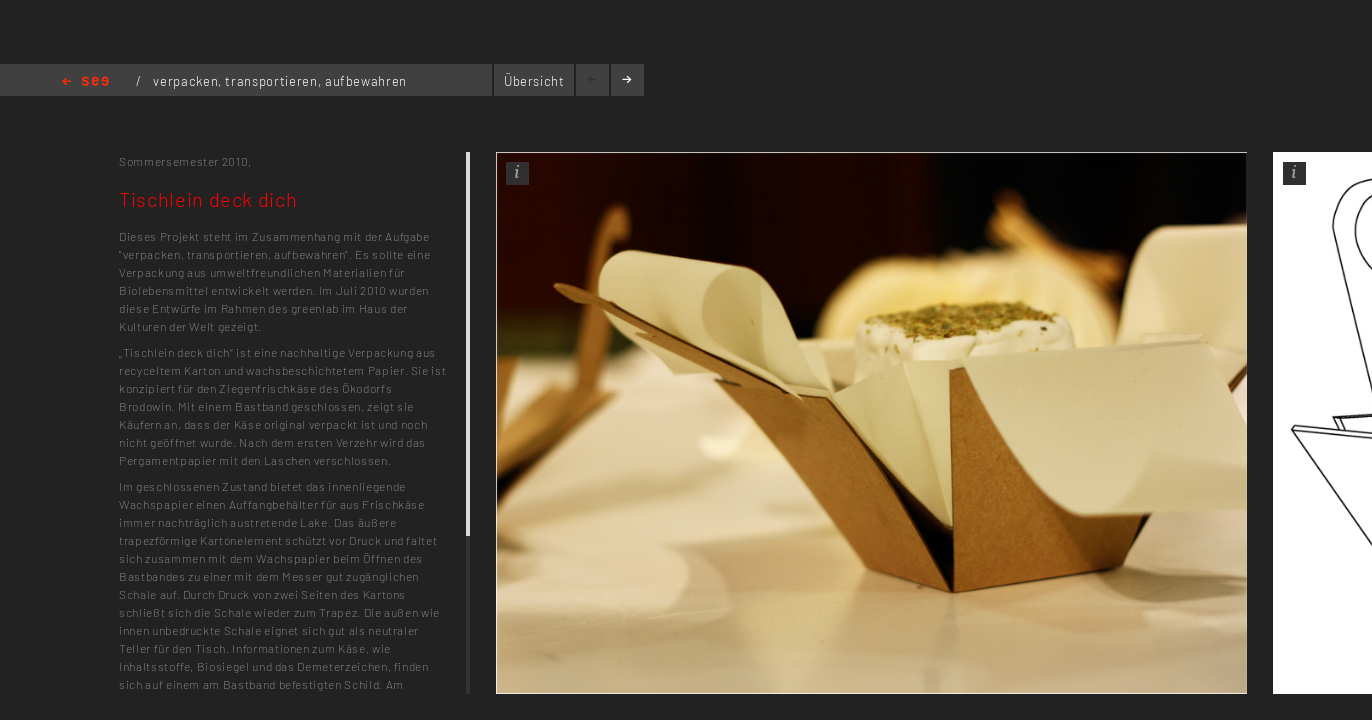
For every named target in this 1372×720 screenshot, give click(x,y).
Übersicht (534, 81)
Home (85, 82)
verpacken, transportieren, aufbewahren (280, 81)
